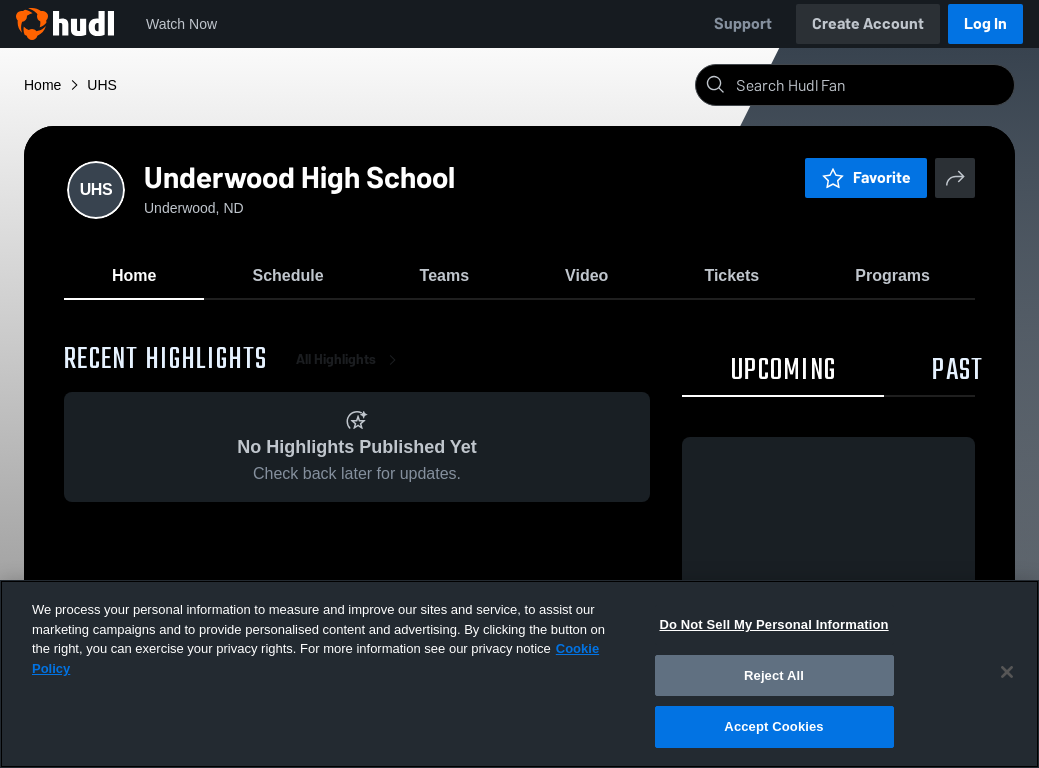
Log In (985, 23)
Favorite (866, 177)
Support (743, 23)
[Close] (1007, 672)
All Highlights (350, 359)
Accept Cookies (773, 726)
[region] (519, 674)
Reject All (774, 675)
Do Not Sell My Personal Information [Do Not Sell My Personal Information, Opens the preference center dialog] (773, 624)
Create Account (868, 23)
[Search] (871, 85)
